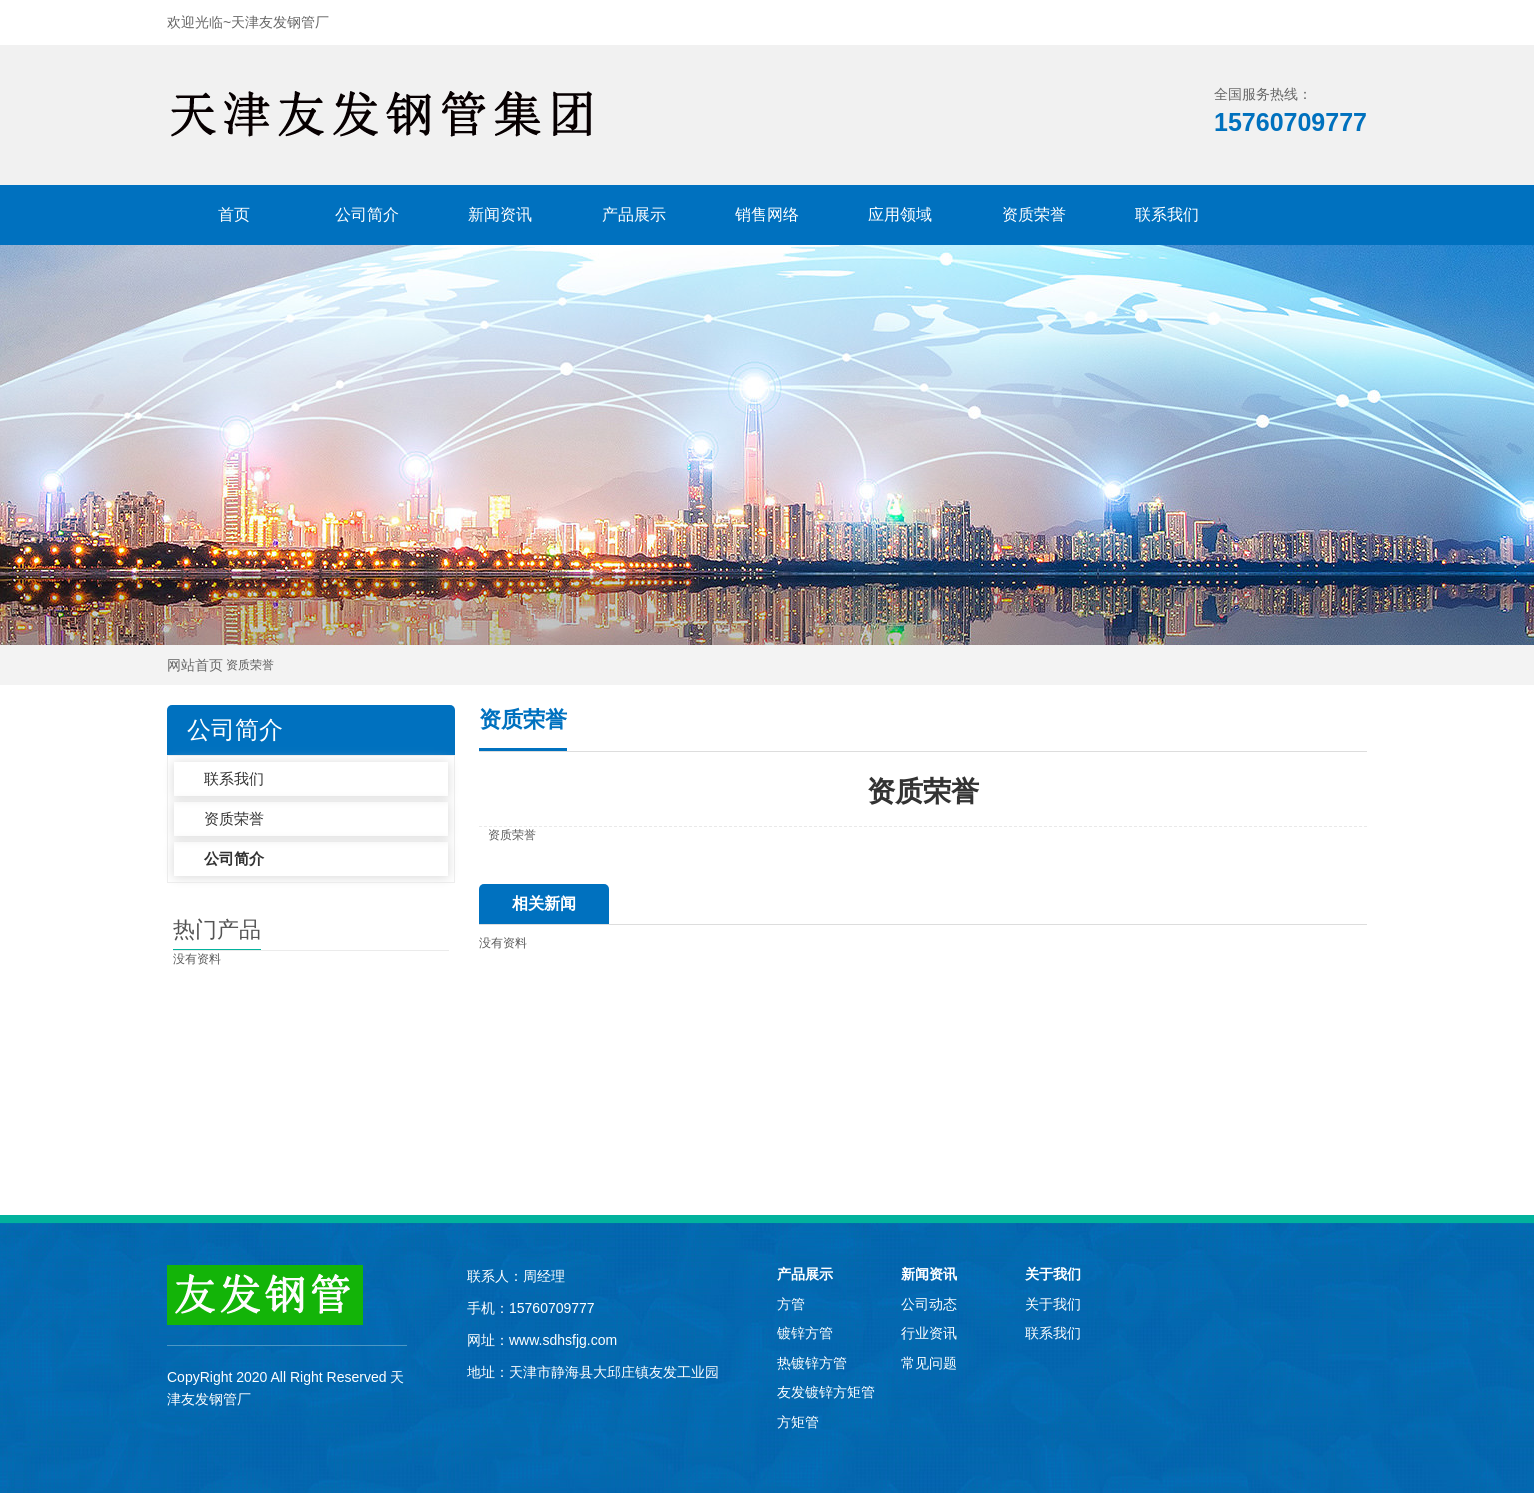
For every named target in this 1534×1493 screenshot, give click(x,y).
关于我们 (1053, 1274)
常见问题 (929, 1363)
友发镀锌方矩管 (826, 1392)
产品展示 (634, 214)
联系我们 (1167, 214)
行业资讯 (929, 1333)
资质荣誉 (1034, 214)
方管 (791, 1304)
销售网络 (767, 214)
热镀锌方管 (812, 1363)
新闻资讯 (500, 214)
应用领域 (900, 214)
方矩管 (798, 1422)
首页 (234, 214)
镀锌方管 (805, 1333)
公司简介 (367, 214)
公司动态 (929, 1304)
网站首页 (195, 665)
